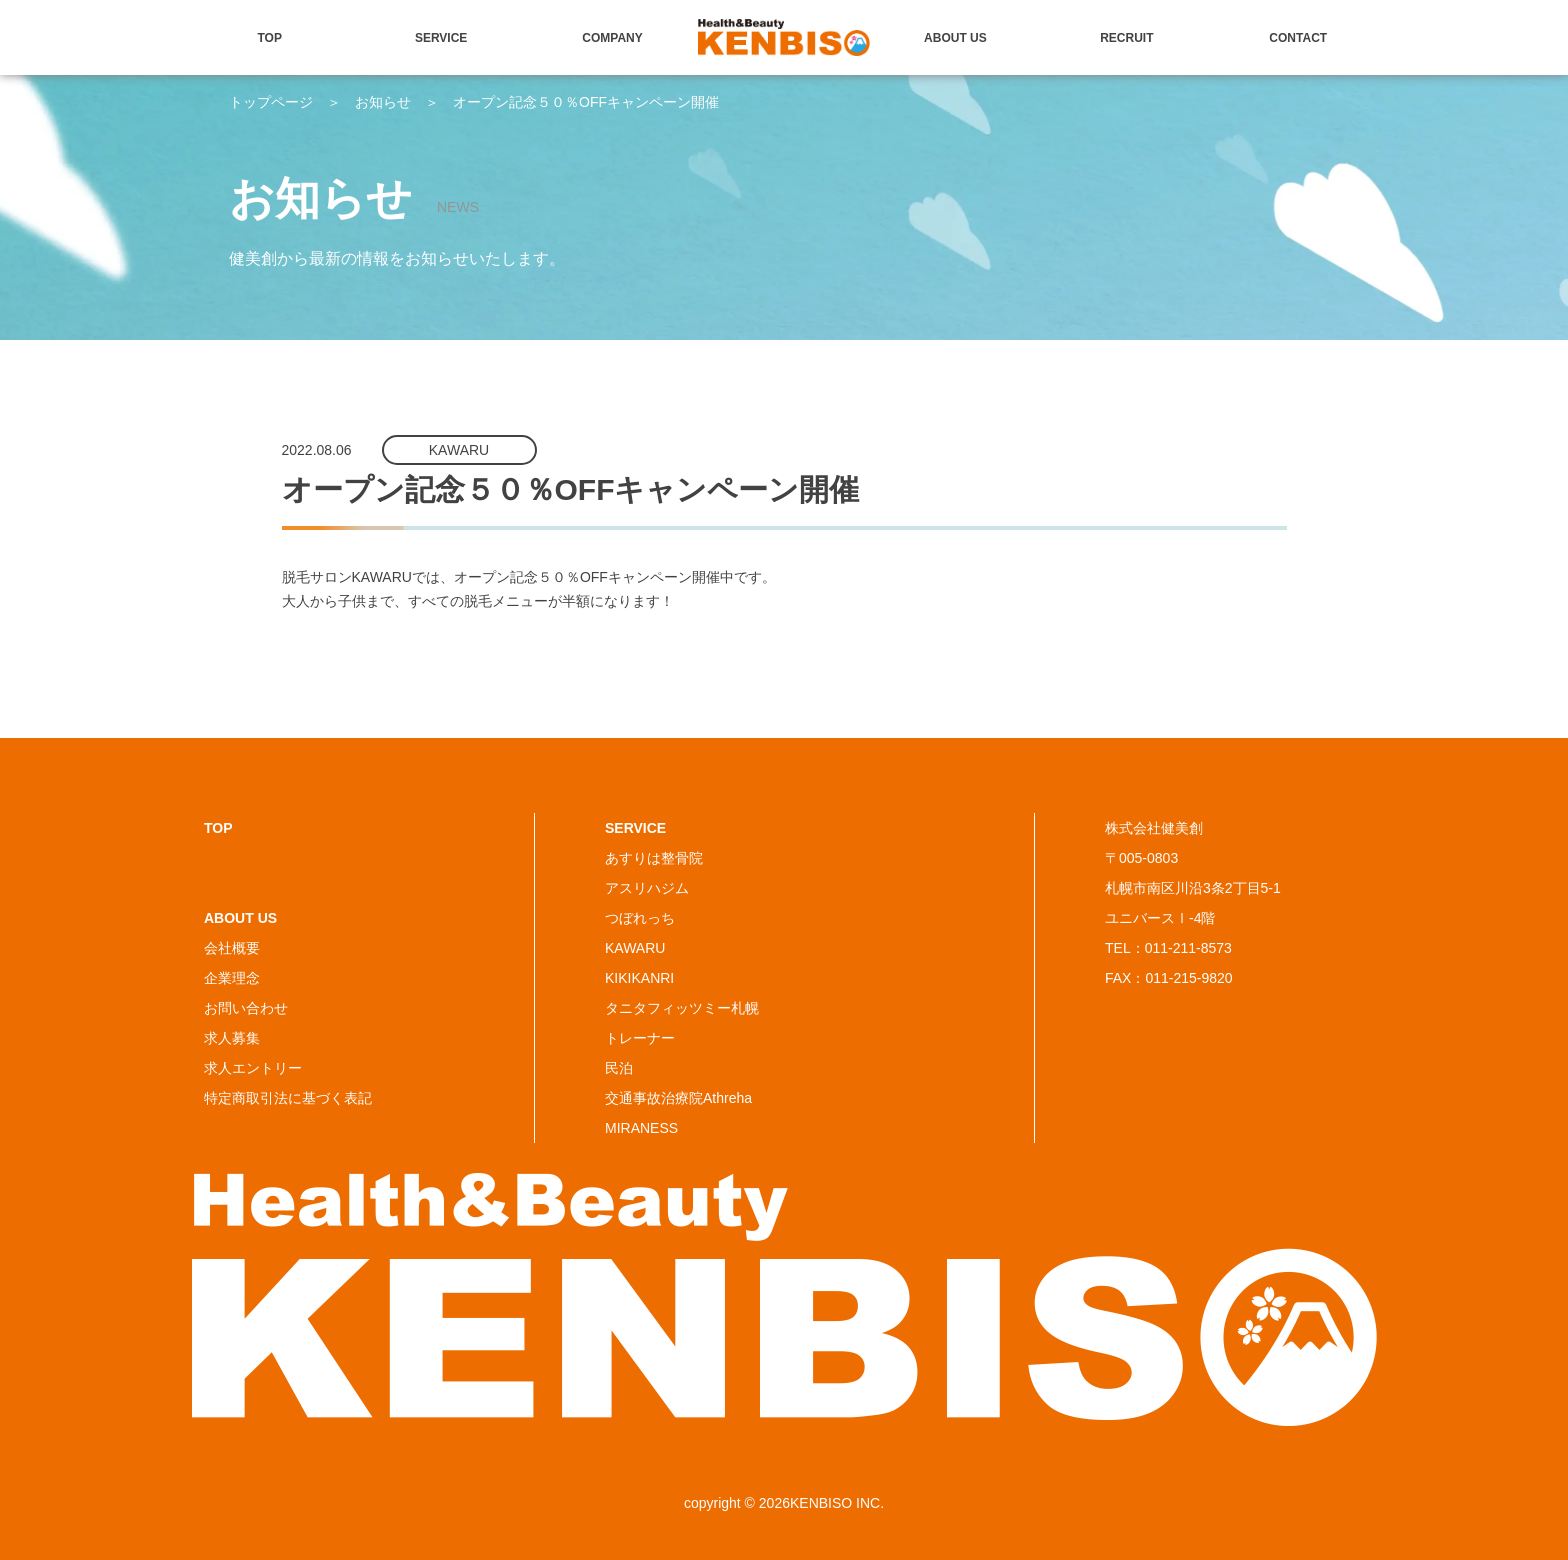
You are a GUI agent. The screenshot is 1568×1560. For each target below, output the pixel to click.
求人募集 (232, 1038)
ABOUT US (955, 38)
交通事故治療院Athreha (678, 1098)
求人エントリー (253, 1068)
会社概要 (232, 948)
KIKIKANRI (639, 978)
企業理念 (232, 978)
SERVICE (441, 38)
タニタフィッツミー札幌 (682, 1008)
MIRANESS (641, 1128)
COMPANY (612, 38)
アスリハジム (647, 888)
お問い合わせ (246, 1008)
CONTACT (1298, 38)
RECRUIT (1126, 38)
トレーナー (640, 1038)
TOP (270, 38)
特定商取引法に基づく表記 (288, 1098)
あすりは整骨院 (654, 858)
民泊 (619, 1068)
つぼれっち (640, 918)
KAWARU (635, 948)
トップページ (271, 102)
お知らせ (383, 102)
